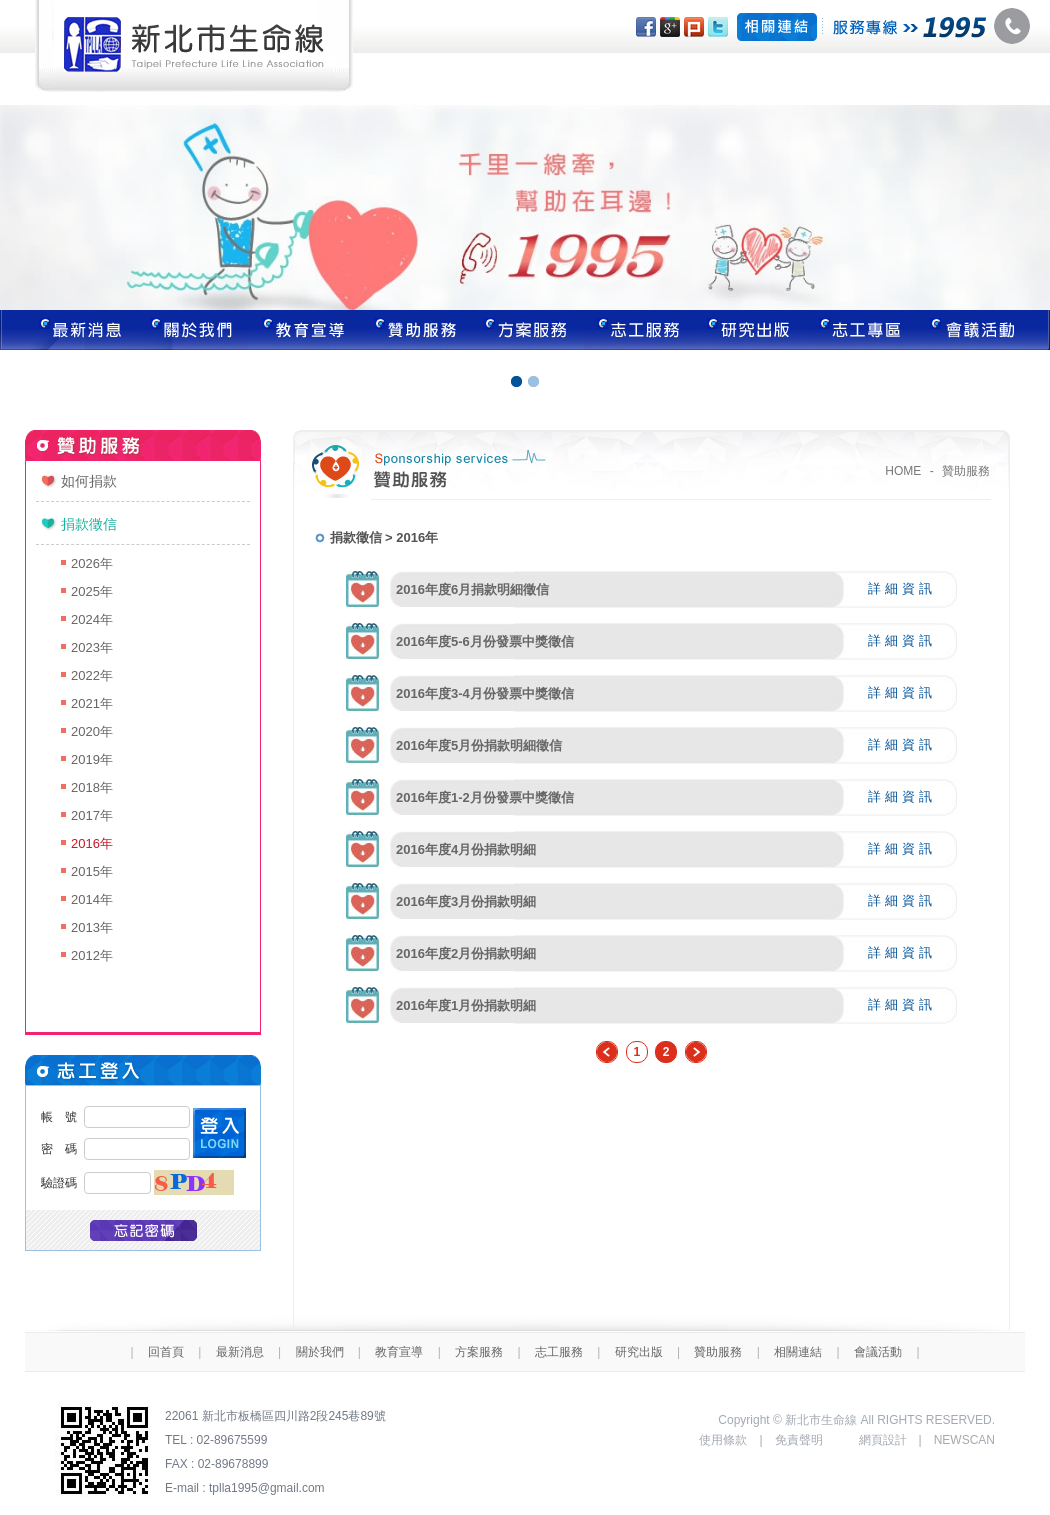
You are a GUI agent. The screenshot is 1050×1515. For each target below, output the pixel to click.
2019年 (92, 759)
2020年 (92, 731)
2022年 (92, 675)
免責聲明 (799, 1440)
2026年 (92, 563)
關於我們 (192, 330)
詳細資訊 (902, 588)
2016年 (92, 843)
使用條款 (723, 1440)
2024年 (92, 619)
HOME (903, 471)
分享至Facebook (646, 27)
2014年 (92, 899)
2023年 (92, 647)
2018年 (92, 787)
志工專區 (864, 330)
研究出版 (752, 330)
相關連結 (798, 1352)
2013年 (92, 927)
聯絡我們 (985, 330)
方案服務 (528, 330)
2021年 (92, 703)
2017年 (92, 815)
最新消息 (68, 330)
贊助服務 (416, 330)
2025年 (92, 591)
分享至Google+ (670, 27)
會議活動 (878, 1352)
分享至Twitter (718, 27)
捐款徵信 (89, 524)
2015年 (92, 871)
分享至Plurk (694, 27)
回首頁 (166, 1352)
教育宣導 (304, 330)
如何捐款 (89, 481)
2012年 (92, 955)
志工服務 (640, 330)
